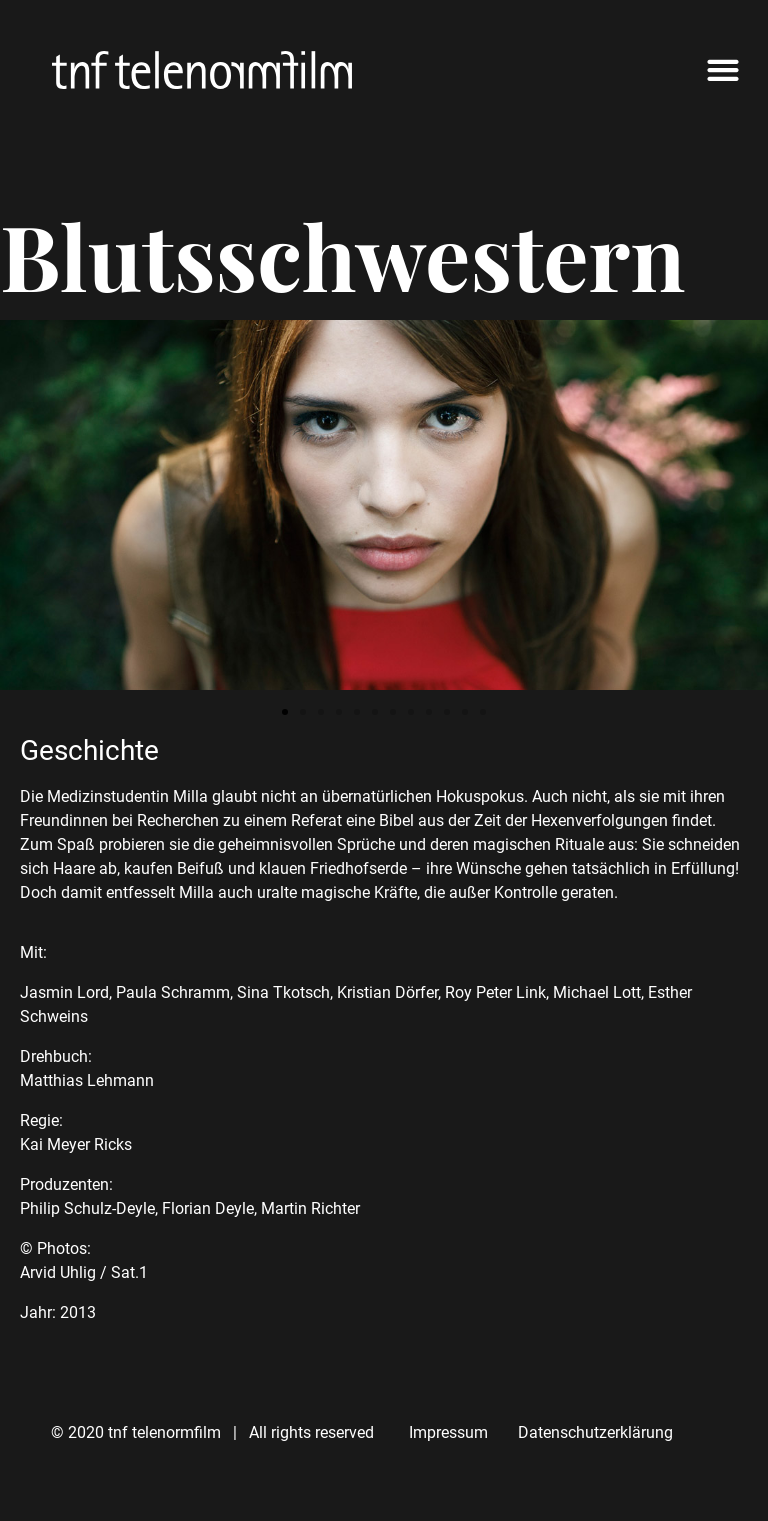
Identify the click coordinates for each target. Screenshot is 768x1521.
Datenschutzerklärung (595, 1432)
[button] (722, 70)
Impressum (448, 1432)
